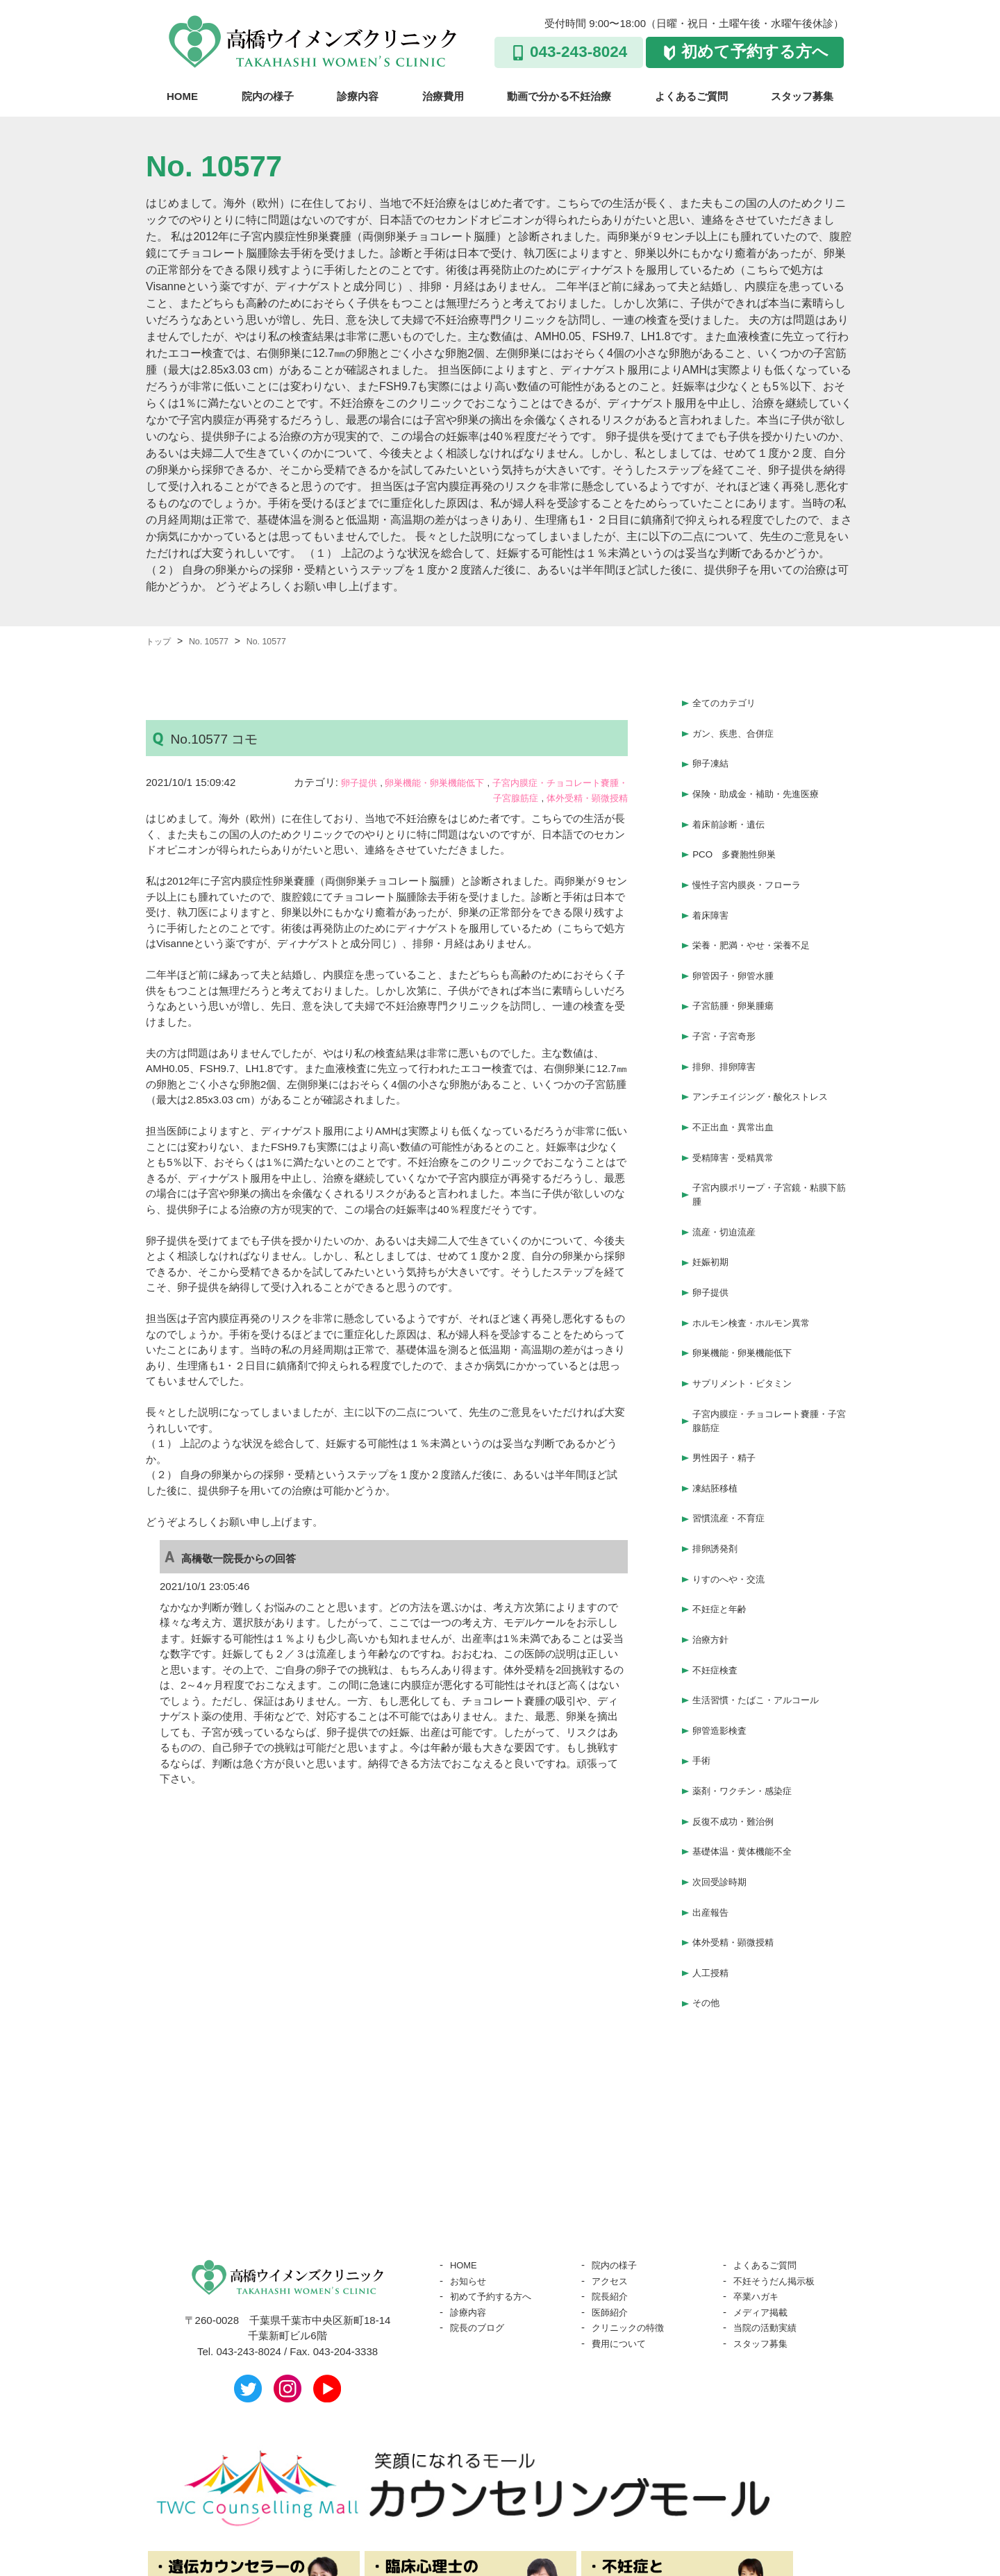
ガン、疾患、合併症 (739, 729)
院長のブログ (481, 2208)
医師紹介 (612, 2192)
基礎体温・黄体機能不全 (749, 1747)
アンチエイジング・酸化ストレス (770, 1058)
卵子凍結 (713, 756)
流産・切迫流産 (728, 1183)
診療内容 (357, 96)
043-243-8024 (578, 51)
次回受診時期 (723, 1774)
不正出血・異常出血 (739, 1085)
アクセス (612, 2161)
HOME (182, 96)
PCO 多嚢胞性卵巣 (740, 838)
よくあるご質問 (691, 96)
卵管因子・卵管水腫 (739, 948)
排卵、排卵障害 (728, 1030)
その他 (708, 1884)
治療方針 (713, 1555)
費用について (623, 2224)
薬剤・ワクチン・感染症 (749, 1692)
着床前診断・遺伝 (734, 811)
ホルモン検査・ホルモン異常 (760, 1265)
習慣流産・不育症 (734, 1445)
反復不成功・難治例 (739, 1719)
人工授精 (713, 1857)
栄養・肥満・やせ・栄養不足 (760, 920)
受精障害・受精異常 (739, 1113)
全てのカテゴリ (728, 701)
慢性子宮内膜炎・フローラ (754, 865)
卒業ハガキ (759, 2176)
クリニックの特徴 (633, 2208)
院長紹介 (612, 2176)
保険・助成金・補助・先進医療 (765, 783)
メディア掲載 (764, 2192)
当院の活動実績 (769, 2208)
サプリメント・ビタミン (749, 1320)
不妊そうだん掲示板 (780, 2161)
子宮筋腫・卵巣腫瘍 (739, 975)
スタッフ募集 (802, 96)
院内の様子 (268, 96)
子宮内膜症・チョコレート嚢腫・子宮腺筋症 (770, 1355)
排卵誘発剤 (718, 1473)
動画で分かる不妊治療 (559, 96)
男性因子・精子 (728, 1390)
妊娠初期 (713, 1210)
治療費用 (443, 96)
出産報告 (713, 1802)
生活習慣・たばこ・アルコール (765, 1610)
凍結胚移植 (718, 1418)
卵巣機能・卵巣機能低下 (447, 782)
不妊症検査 (718, 1583)
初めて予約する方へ (754, 51)
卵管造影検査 (723, 1638)
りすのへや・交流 (734, 1500)
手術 (702, 1665)
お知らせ (471, 2161)
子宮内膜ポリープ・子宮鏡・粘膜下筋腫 (770, 1148)
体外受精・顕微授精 (581, 797)
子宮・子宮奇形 (728, 1003)
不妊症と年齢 (723, 1528)
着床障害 (713, 893)
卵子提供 (360, 782)
